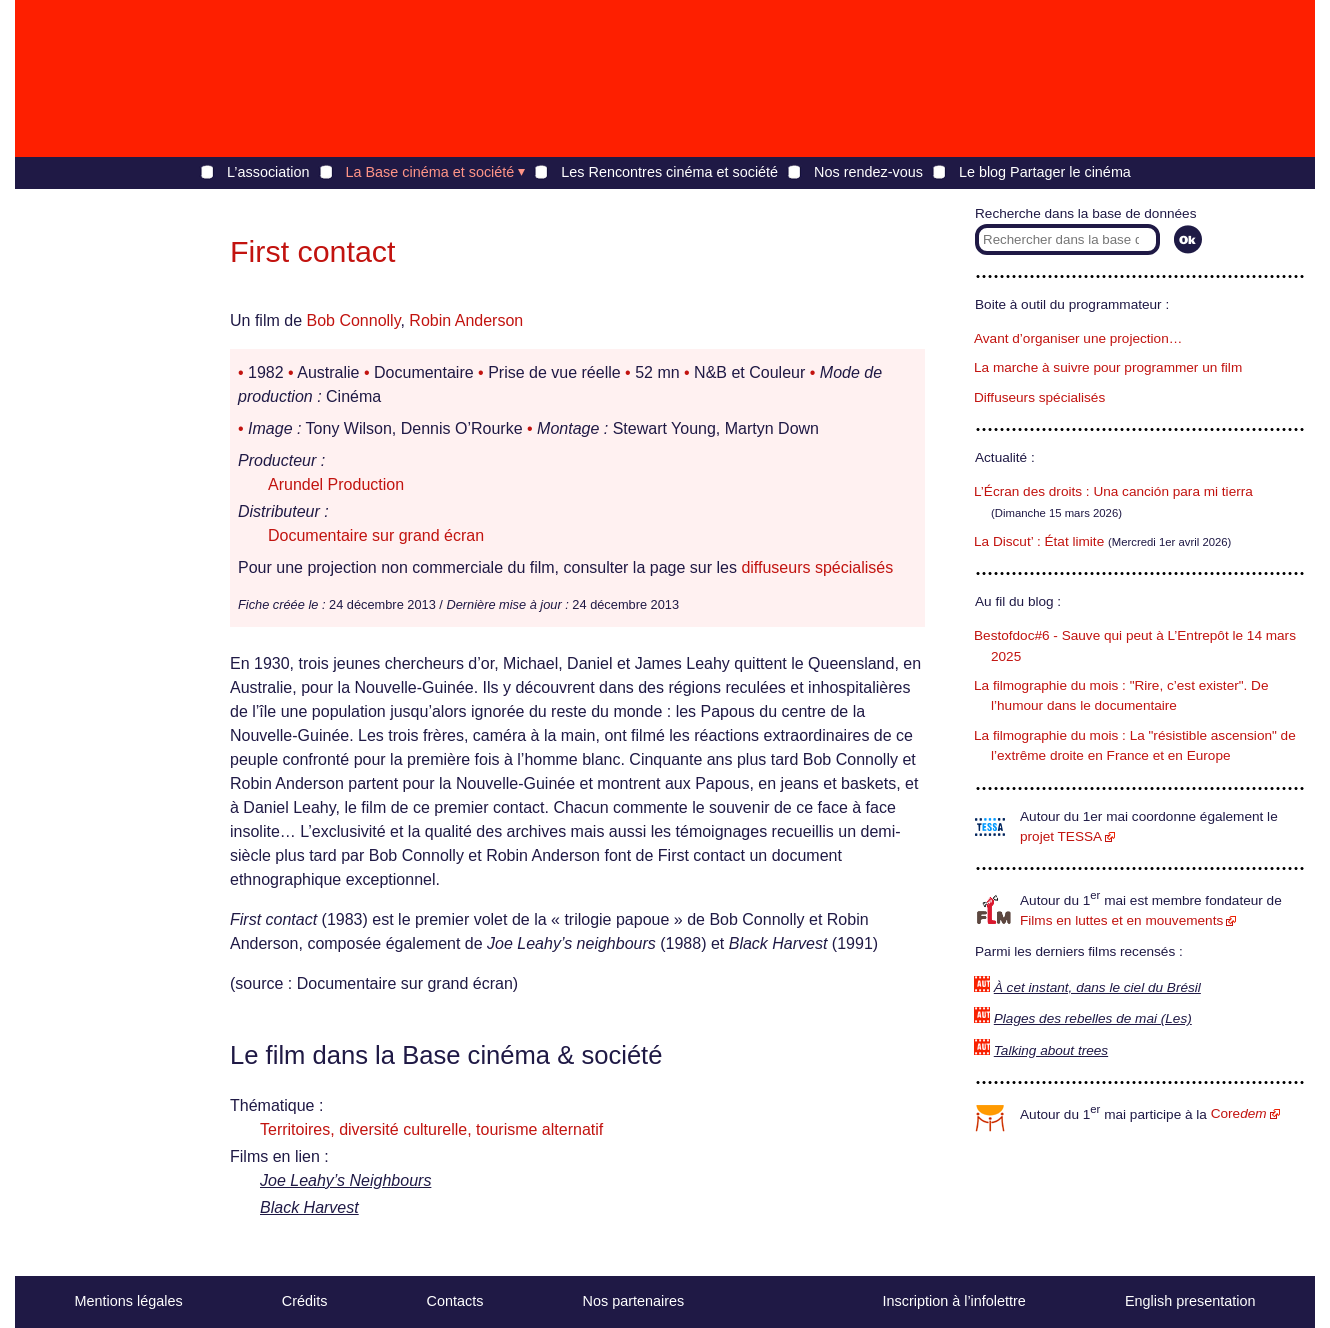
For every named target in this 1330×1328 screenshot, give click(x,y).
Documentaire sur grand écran (376, 535)
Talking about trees (1051, 1050)
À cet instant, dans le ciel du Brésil (1097, 987)
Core (1239, 1113)
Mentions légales (129, 1301)
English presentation (1190, 1301)
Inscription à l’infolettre (954, 1301)
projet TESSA (1061, 836)
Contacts (455, 1301)
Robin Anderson (466, 320)
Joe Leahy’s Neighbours (345, 1180)
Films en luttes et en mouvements (1121, 920)
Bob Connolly (353, 320)
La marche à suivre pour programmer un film (1108, 367)
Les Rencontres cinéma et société (669, 172)
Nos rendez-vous (868, 172)
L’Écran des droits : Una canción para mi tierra (1113, 491)
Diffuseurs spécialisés (1039, 397)
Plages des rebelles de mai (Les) (1093, 1018)
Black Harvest (309, 1207)
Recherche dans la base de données (1085, 213)
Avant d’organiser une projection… (1078, 338)
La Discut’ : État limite (1039, 541)
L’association (268, 172)
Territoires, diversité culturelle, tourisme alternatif (431, 1129)
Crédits (305, 1301)
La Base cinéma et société (430, 172)
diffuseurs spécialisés (817, 567)
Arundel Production (336, 484)
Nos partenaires (634, 1301)
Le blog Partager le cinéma (1045, 172)
